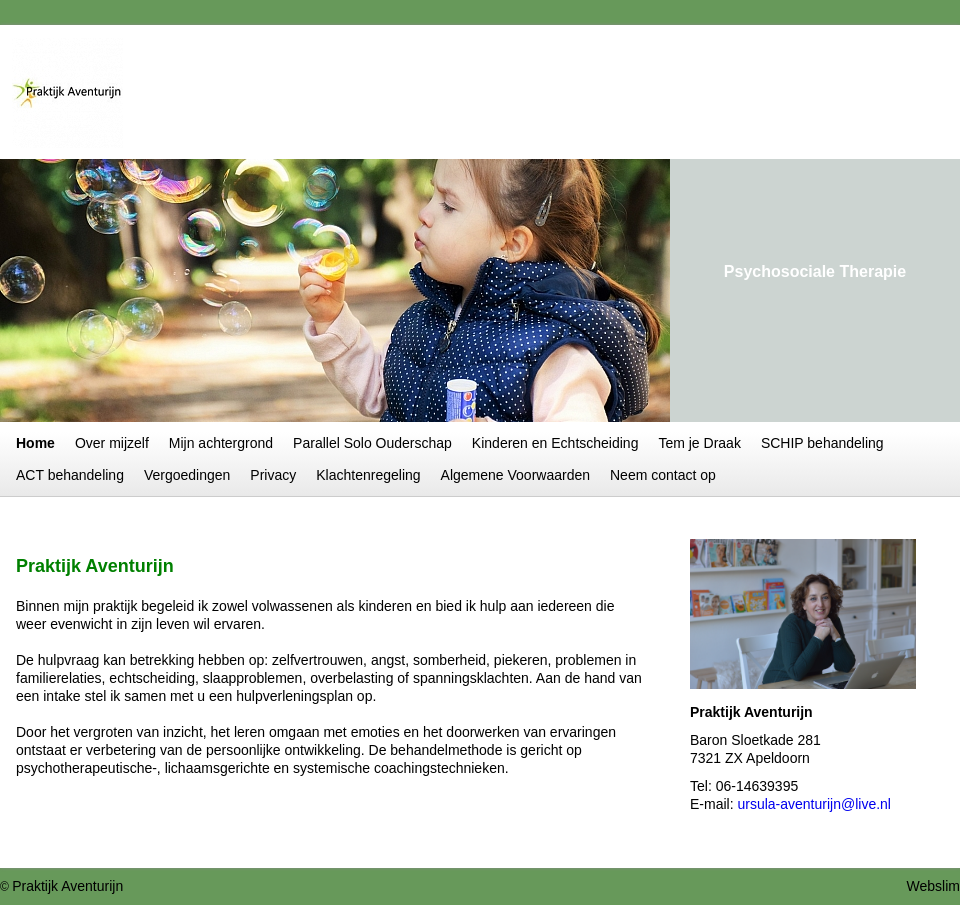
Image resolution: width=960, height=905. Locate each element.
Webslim (933, 886)
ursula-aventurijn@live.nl (814, 804)
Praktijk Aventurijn (67, 886)
